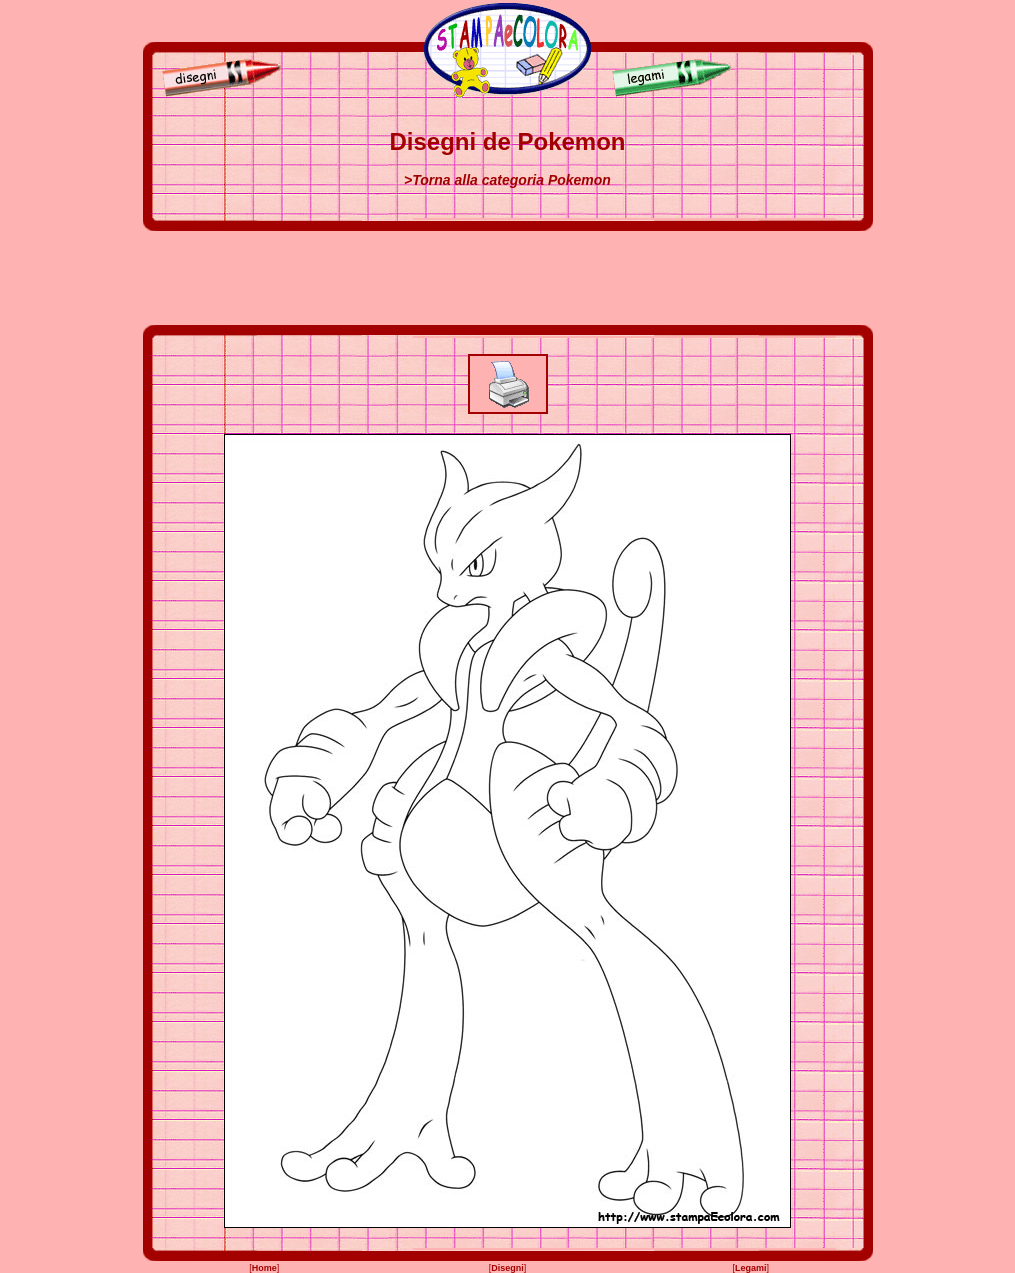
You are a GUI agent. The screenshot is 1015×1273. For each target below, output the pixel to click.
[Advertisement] (508, 278)
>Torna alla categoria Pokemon (507, 180)
